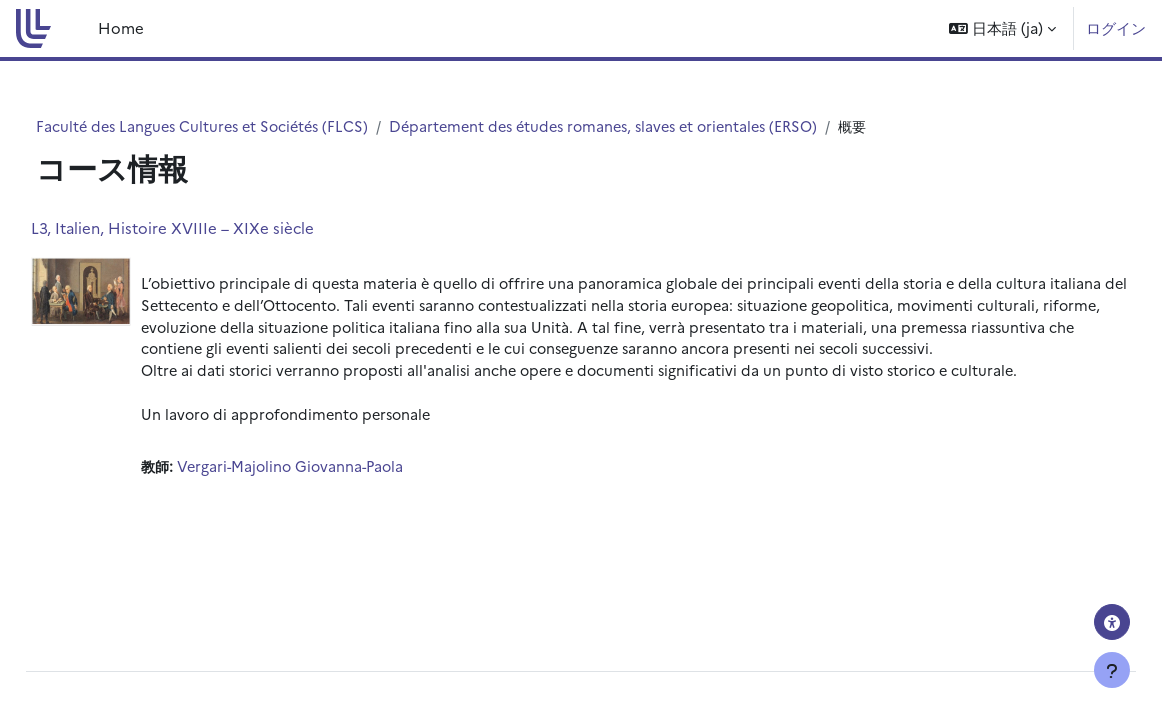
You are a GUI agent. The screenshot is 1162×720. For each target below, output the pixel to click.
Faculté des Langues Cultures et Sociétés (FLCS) (243, 126)
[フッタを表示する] (1112, 670)
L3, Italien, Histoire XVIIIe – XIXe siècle (217, 228)
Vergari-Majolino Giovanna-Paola (341, 517)
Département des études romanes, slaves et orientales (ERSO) (660, 126)
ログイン (1116, 27)
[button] (1002, 28)
